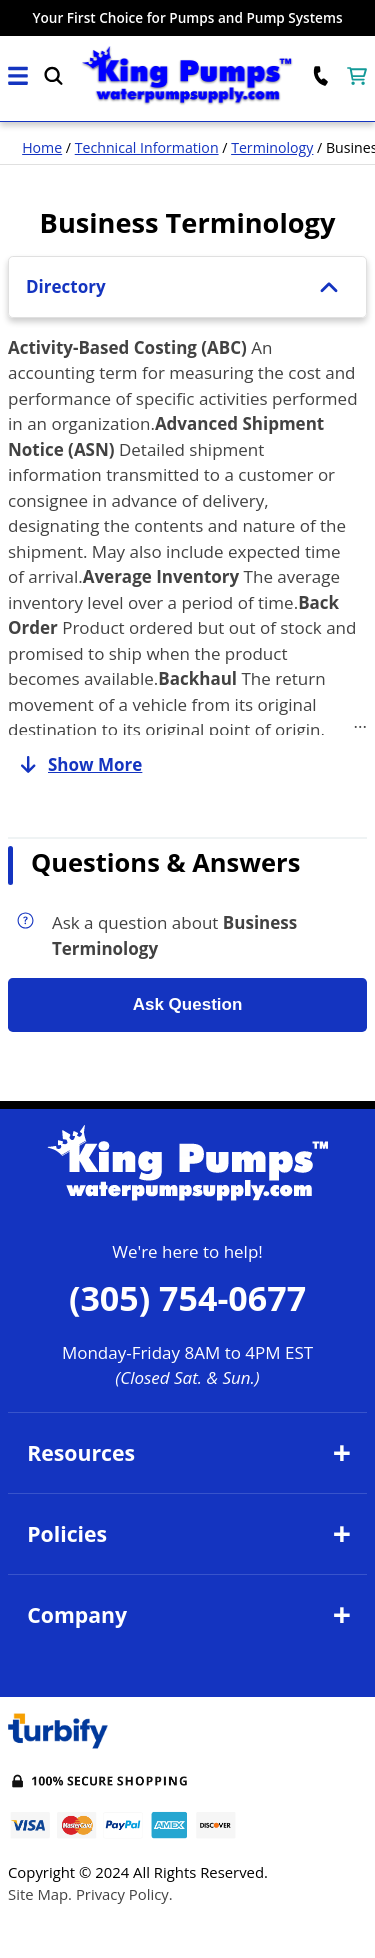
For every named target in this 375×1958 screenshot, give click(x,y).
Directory (187, 286)
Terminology (272, 147)
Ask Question (188, 1004)
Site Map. (40, 1894)
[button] (18, 76)
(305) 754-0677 (187, 1298)
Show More (75, 764)
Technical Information (147, 147)
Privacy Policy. (124, 1894)
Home (42, 147)
